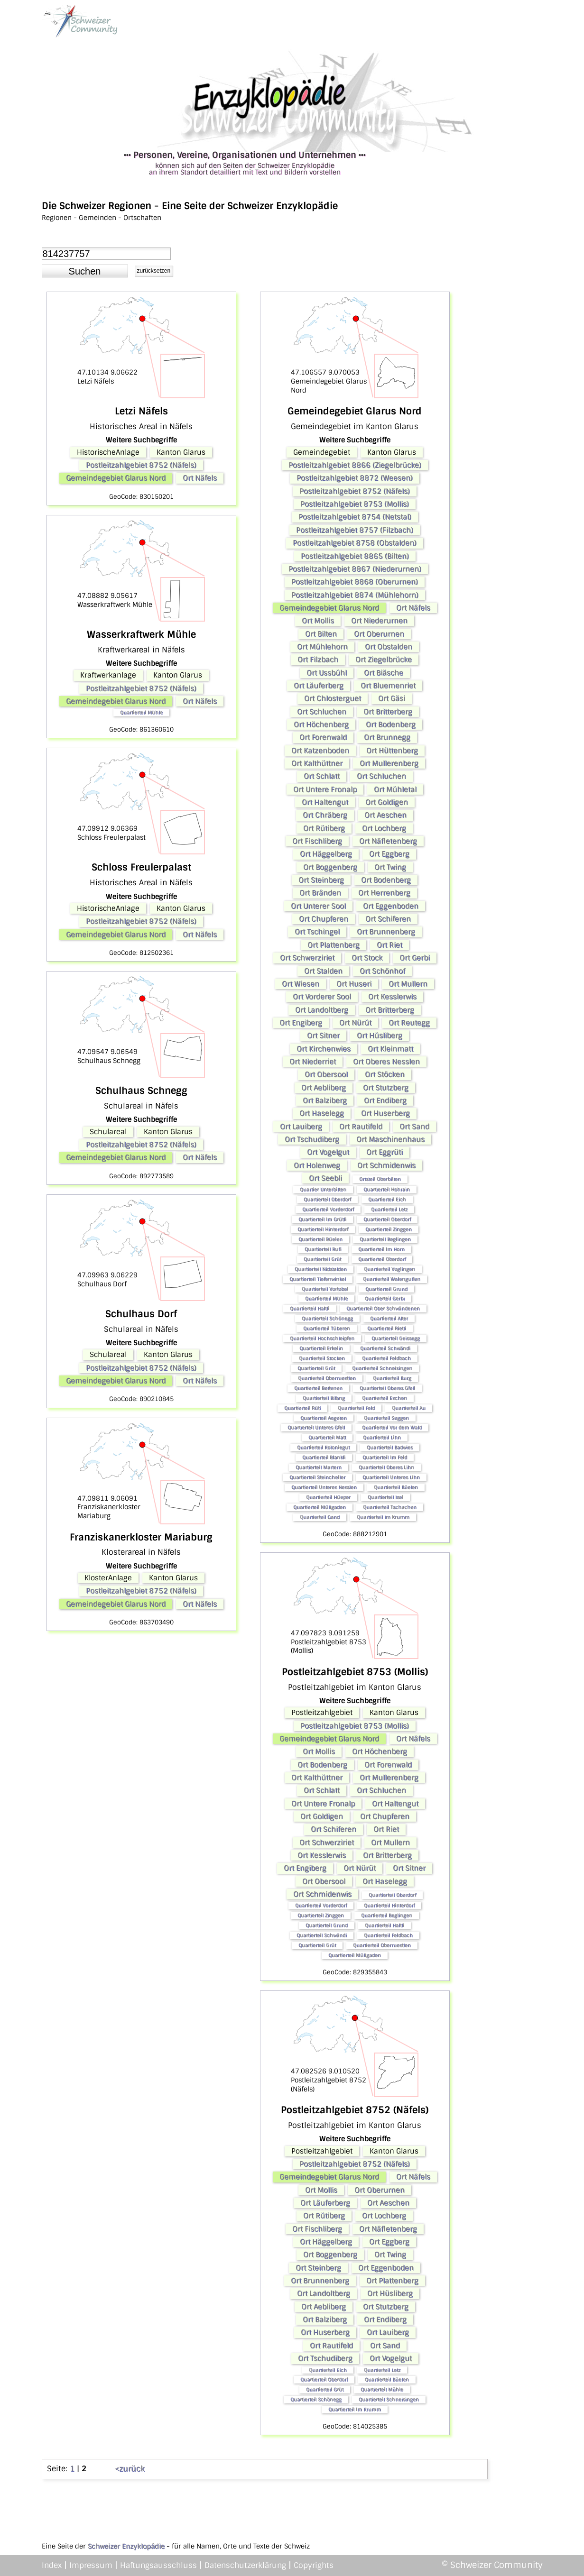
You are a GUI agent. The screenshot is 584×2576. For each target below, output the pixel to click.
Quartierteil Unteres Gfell (316, 1427)
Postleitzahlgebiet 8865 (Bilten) (355, 556)
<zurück (130, 2469)
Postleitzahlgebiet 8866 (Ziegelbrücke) (354, 465)
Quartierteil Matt (327, 1437)
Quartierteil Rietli (386, 1328)
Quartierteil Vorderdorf (328, 1209)
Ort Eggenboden (390, 906)
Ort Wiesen (300, 984)
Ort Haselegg (321, 1113)
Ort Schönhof (382, 971)
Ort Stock (367, 958)
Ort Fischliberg (317, 841)
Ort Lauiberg (301, 1126)
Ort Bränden (320, 893)
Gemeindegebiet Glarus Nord (116, 478)
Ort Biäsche (383, 673)
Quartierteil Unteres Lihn (391, 1477)
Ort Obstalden (388, 646)
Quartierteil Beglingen (385, 1239)
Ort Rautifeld (360, 1126)
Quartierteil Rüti (302, 1408)
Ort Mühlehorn (322, 646)
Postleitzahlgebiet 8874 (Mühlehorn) (354, 595)
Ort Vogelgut (328, 1152)
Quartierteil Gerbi (385, 1298)
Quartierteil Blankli (323, 1457)
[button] (85, 271)
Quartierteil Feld (356, 1408)
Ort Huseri (353, 984)
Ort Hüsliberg (379, 1035)
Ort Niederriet (312, 1061)
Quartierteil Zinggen (388, 1229)
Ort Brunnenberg (386, 931)
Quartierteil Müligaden (319, 1507)
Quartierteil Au (409, 1408)
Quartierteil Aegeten (323, 1418)
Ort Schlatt (322, 776)
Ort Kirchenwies (324, 1049)
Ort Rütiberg (324, 828)
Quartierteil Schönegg (327, 1318)
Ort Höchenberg (321, 724)
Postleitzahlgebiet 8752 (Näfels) (141, 465)
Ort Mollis (318, 620)
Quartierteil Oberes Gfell (387, 1388)
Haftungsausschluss (158, 2565)
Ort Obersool (326, 1074)
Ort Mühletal (395, 789)
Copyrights (314, 2565)
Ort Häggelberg (326, 854)
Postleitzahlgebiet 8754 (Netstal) (354, 517)
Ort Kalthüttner (317, 763)
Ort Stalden (323, 971)
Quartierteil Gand (320, 1517)
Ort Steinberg (321, 880)
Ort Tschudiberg (312, 1139)
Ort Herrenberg (384, 893)
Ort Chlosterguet (332, 698)
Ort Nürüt (355, 1022)
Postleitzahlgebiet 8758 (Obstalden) (355, 543)
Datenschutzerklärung (245, 2565)
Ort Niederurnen (379, 620)
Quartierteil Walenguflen (391, 1279)
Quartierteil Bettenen (318, 1388)
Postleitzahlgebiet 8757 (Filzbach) (354, 530)
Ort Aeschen (385, 815)
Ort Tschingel (317, 931)
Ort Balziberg (325, 1100)
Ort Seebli (325, 1178)
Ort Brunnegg (387, 737)
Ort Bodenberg (391, 724)
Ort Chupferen (323, 919)
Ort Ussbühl (326, 673)
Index (52, 2565)
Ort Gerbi (414, 958)
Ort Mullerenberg (389, 763)
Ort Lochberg (384, 828)
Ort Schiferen (388, 919)
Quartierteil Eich (387, 1199)
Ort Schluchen (321, 711)
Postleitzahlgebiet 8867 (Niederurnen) (354, 569)
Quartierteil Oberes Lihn (386, 1467)
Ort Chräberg (325, 815)
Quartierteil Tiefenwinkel (317, 1279)
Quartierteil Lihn (382, 1437)
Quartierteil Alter (389, 1318)
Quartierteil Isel (385, 1497)
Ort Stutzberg (385, 1087)
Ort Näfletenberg (388, 841)
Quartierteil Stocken (322, 1358)
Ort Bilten (321, 634)
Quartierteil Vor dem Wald (392, 1427)
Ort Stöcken (385, 1074)
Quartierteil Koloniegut (323, 1447)
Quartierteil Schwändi (385, 1348)
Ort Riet (389, 945)
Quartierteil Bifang (324, 1398)
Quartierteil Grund (386, 1289)
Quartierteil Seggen (386, 1418)
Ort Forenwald (323, 737)
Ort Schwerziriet (307, 958)
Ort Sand (414, 1126)
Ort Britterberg (387, 711)
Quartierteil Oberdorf (327, 1199)
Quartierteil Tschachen (390, 1507)
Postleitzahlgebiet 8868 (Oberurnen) (354, 582)
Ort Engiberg (300, 1022)
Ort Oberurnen (379, 634)
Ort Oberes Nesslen (386, 1061)
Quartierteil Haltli (309, 1308)
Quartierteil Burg (392, 1378)
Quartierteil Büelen (320, 1239)
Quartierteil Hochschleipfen (322, 1338)
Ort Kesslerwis (392, 996)
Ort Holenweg (317, 1165)
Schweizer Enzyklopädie (126, 2546)
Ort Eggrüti (384, 1152)
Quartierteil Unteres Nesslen (324, 1487)
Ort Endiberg (385, 1100)
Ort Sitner (323, 1035)
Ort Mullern (408, 984)
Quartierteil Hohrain (386, 1189)
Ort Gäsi (391, 698)
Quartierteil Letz (389, 1209)
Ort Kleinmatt (390, 1049)
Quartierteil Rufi (323, 1249)
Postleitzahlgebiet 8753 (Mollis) (354, 504)
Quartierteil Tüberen (326, 1328)
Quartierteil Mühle (141, 712)
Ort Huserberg (385, 1113)
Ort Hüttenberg (392, 750)
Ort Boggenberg (330, 867)
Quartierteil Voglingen (389, 1269)
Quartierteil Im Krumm (383, 1517)
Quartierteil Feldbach (386, 1358)
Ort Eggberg (389, 854)
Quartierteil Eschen (384, 1398)
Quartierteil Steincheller (317, 1477)
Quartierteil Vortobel (325, 1289)
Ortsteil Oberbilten (380, 1179)
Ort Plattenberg (333, 945)
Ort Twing (390, 867)
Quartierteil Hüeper (328, 1497)
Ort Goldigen (386, 802)
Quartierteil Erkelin (321, 1348)
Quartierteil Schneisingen (382, 1368)
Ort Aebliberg (323, 1087)
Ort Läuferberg (318, 685)
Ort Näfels (200, 478)
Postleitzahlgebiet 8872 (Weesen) (355, 478)
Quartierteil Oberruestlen (327, 1378)
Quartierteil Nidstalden (321, 1269)
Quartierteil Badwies (390, 1447)
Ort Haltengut (325, 802)
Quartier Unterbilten (323, 1189)
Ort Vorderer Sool (322, 996)
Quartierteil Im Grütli (322, 1219)
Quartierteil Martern (319, 1467)
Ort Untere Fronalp (325, 789)
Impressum (90, 2565)
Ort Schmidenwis (386, 1165)
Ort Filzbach (317, 659)
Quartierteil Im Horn (381, 1249)
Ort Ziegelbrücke (383, 659)
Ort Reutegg (409, 1022)
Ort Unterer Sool (318, 906)
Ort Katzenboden (320, 750)
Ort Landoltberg (321, 1010)
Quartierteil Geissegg (395, 1338)
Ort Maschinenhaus (390, 1139)
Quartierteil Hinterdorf (322, 1229)
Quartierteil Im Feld (384, 1457)
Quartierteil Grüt (322, 1259)
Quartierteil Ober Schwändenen (383, 1308)
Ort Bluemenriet (388, 685)
